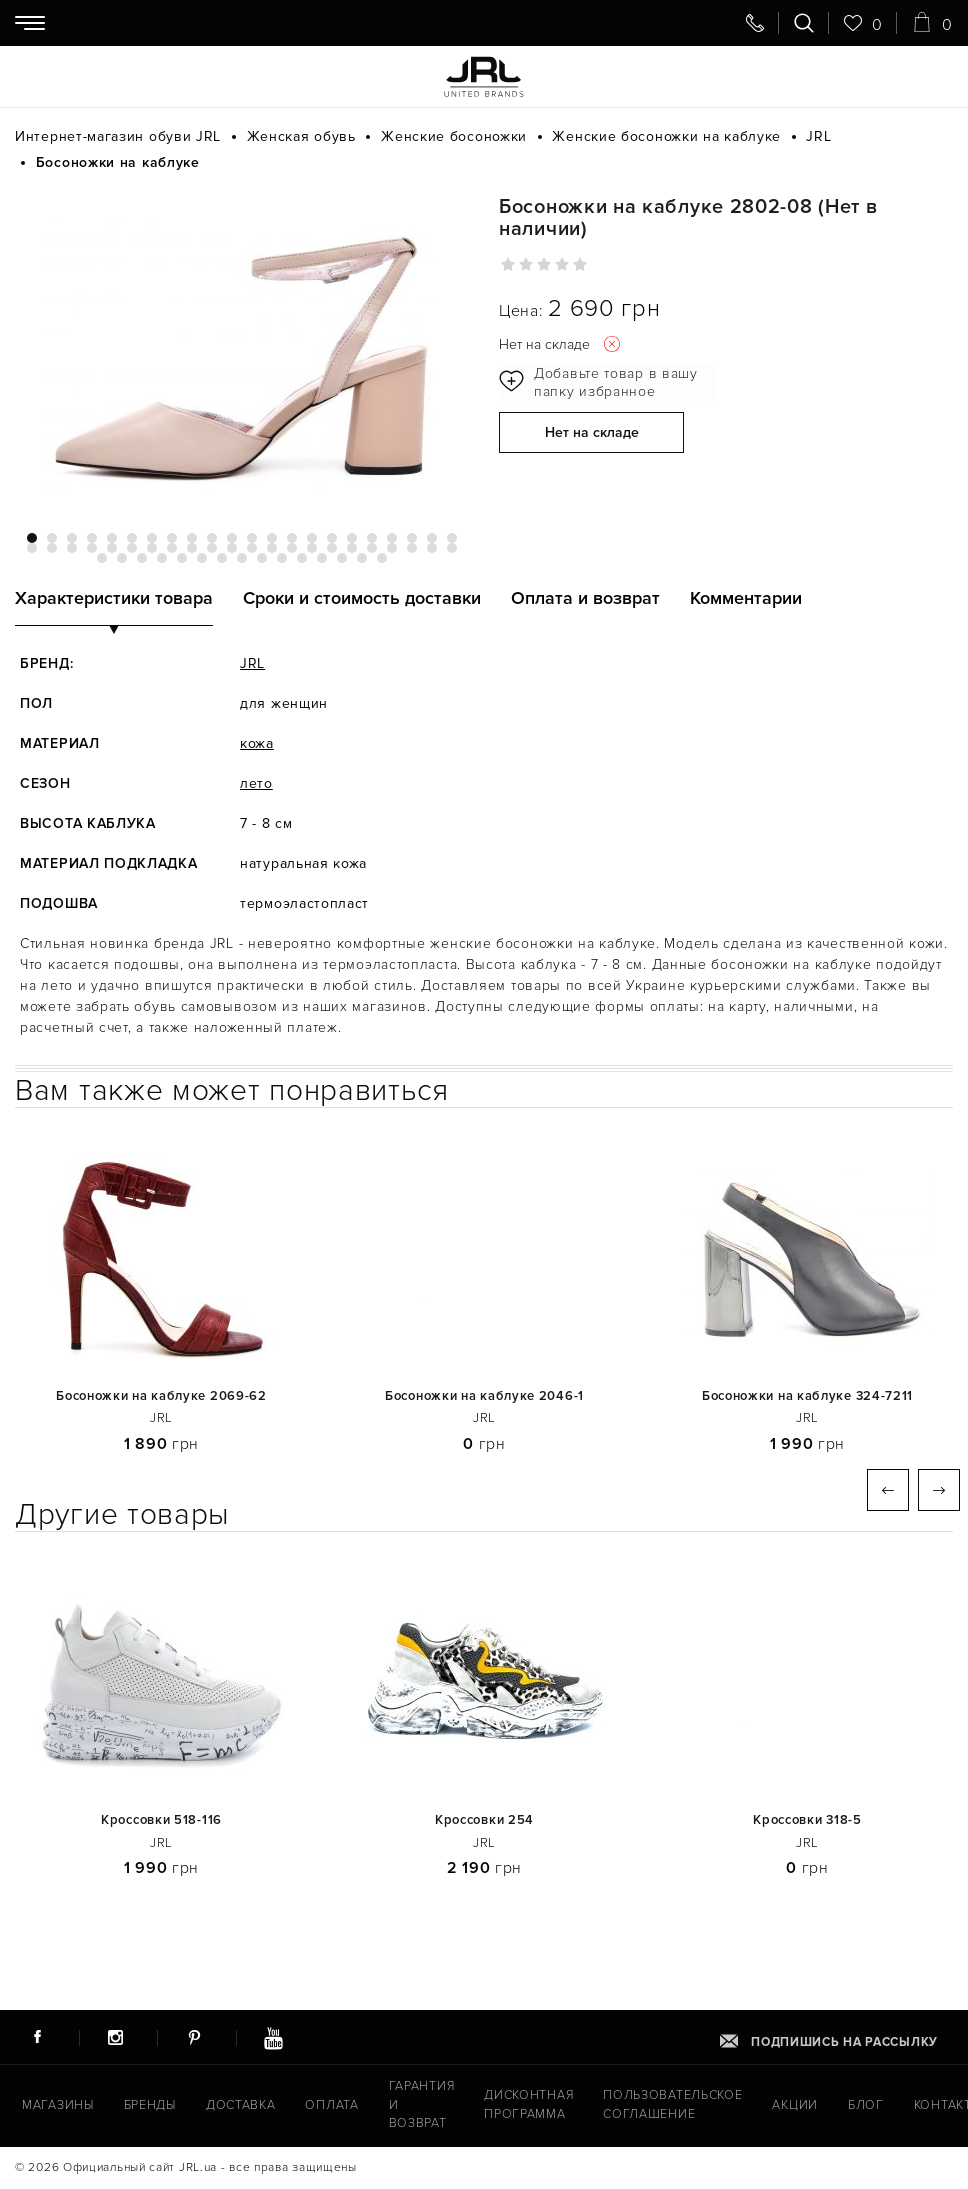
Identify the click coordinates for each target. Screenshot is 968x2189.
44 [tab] (452, 548)
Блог (841, 2106)
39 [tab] (352, 548)
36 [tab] (292, 548)
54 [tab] (282, 558)
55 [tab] (302, 558)
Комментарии (746, 598)
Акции (772, 2106)
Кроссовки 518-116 (161, 1820)
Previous (888, 1490)
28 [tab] (132, 548)
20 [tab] (412, 538)
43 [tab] (432, 548)
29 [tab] (152, 548)
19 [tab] (392, 538)
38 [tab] (332, 548)
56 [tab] (322, 558)
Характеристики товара (114, 598)
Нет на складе (592, 435)
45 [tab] (102, 558)
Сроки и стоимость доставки (362, 598)
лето (256, 783)
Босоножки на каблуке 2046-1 (484, 1396)
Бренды (146, 2106)
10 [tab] (212, 538)
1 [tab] (32, 538)
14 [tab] (292, 538)
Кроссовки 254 (484, 1820)
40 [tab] (372, 548)
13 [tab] (272, 538)
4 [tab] (92, 538)
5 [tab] (112, 538)
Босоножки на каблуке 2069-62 (161, 1396)
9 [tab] (192, 538)
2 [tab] (52, 538)
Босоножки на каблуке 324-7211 (807, 1396)
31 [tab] (192, 548)
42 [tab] (412, 548)
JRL (252, 663)
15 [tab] (312, 538)
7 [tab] (152, 538)
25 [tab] (72, 548)
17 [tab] (352, 538)
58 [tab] (362, 558)
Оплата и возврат (585, 598)
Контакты (921, 2106)
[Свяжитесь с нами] (755, 23)
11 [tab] (232, 538)
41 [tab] (392, 548)
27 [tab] (112, 548)
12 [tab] (252, 538)
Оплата (324, 2106)
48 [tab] (162, 558)
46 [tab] (122, 558)
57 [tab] (342, 558)
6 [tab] (132, 538)
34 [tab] (252, 548)
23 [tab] (32, 548)
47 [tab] (142, 558)
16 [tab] (332, 538)
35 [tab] (272, 548)
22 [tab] (452, 538)
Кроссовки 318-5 (807, 1820)
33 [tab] (232, 548)
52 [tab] (242, 558)
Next (939, 1490)
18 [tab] (372, 538)
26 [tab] (92, 548)
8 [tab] (172, 538)
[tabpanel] (242, 352)
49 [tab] (182, 558)
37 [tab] (312, 548)
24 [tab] (52, 548)
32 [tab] (212, 548)
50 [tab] (202, 558)
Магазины (56, 2106)
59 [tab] (382, 558)
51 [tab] (222, 558)
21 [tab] (432, 538)
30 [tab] (172, 548)
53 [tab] (262, 558)
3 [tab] (72, 538)
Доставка (236, 2106)
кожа (257, 743)
